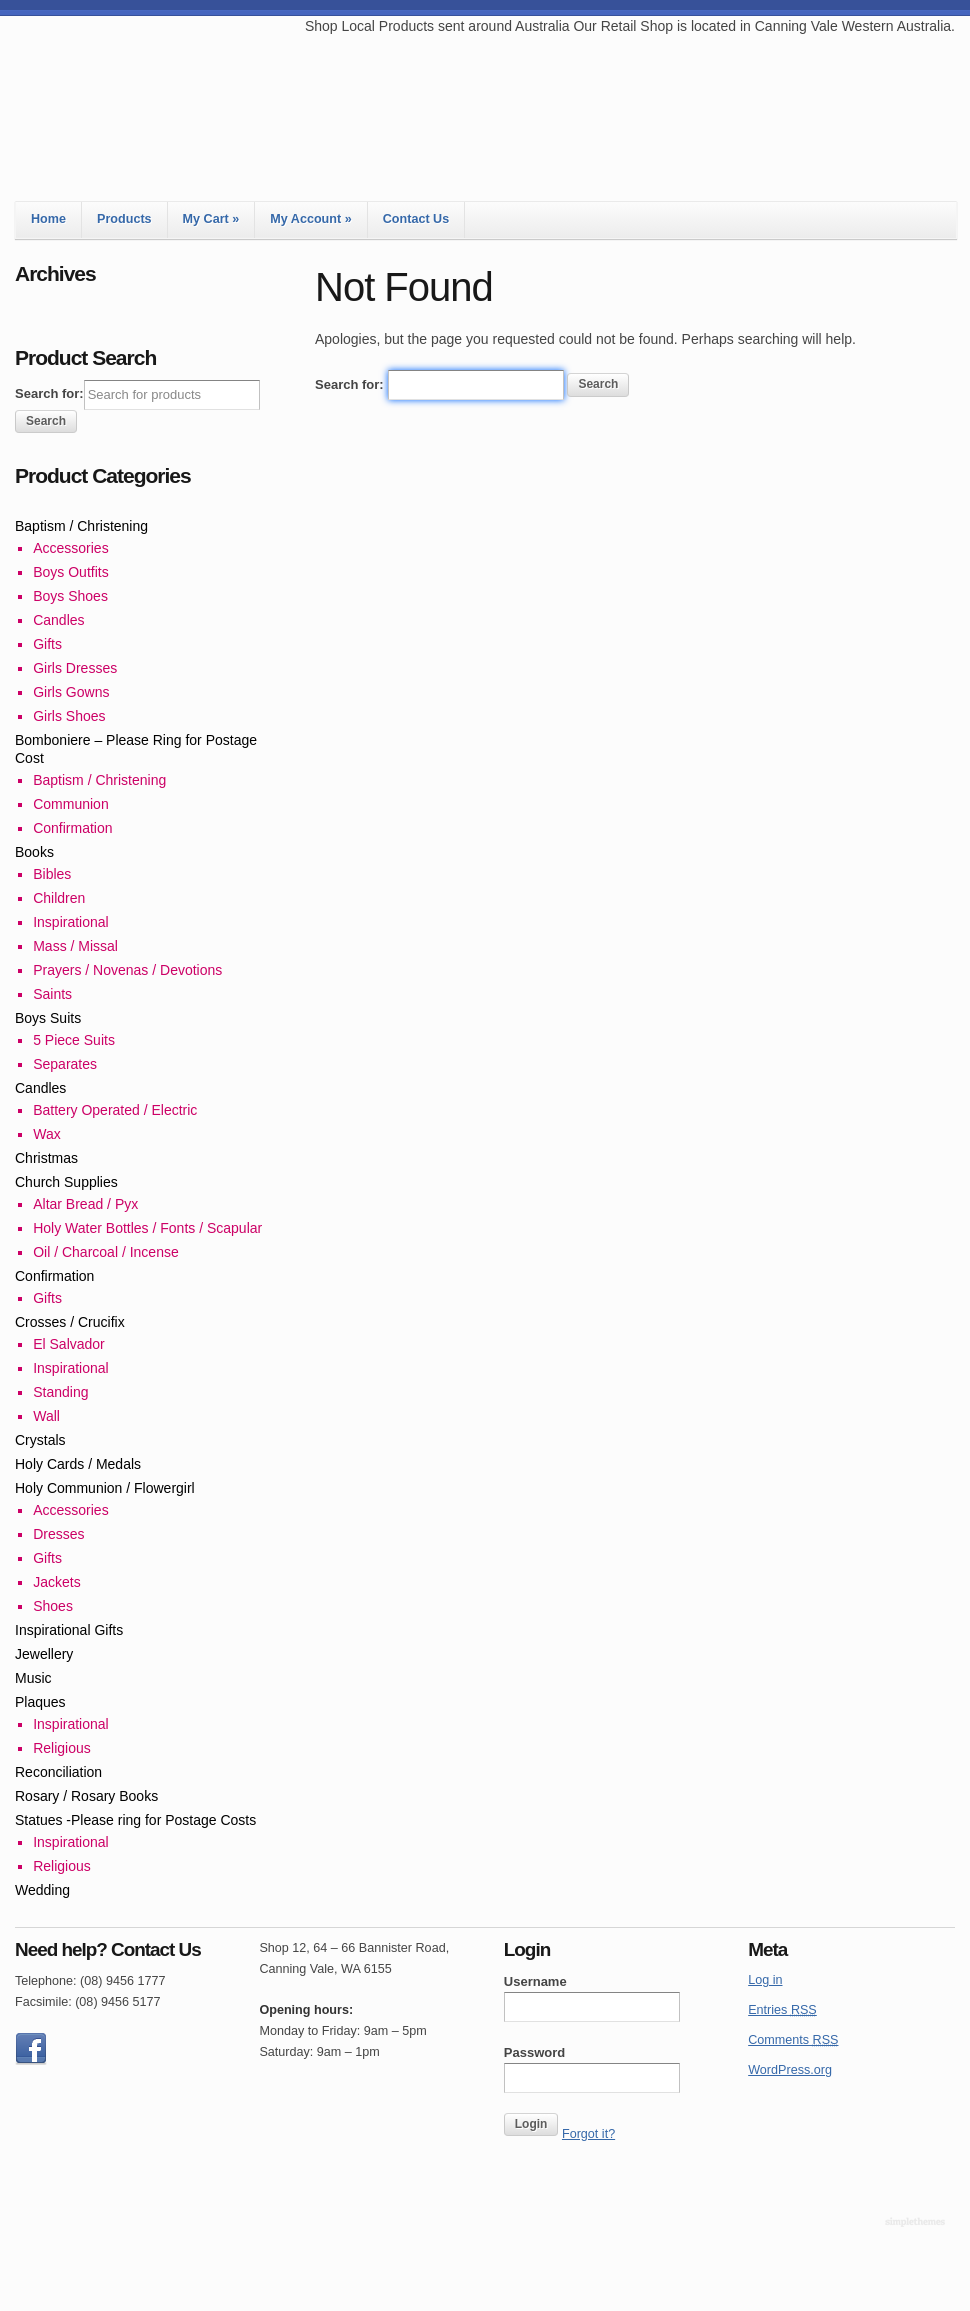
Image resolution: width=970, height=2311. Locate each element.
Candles (58, 620)
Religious (62, 1748)
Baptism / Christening (81, 526)
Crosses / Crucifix (70, 1322)
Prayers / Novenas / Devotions (127, 970)
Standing (60, 1392)
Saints (52, 994)
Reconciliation (58, 1772)
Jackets (56, 1582)
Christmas (46, 1158)
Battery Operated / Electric (115, 1110)
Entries (782, 2010)
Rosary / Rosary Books (86, 1796)
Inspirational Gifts (69, 1630)
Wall (46, 1416)
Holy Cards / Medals (78, 1464)
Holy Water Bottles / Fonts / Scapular (147, 1228)
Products (124, 219)
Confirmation (72, 828)
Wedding (42, 1890)
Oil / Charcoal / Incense (106, 1252)
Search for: (349, 384)
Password (534, 2052)
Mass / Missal (75, 946)
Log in (765, 1980)
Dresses (58, 1534)
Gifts (47, 644)
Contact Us (416, 219)
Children (59, 898)
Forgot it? (588, 2134)
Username (535, 1981)
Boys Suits (48, 1018)
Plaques (40, 1702)
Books (34, 852)
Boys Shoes (70, 596)
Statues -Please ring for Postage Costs (135, 1820)
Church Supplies (66, 1182)
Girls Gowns (71, 692)
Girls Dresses (75, 668)
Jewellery (44, 1654)
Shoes (53, 1606)
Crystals (40, 1440)
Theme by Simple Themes (917, 2223)
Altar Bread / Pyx (85, 1204)
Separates (65, 1064)
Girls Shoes (69, 716)
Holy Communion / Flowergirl (105, 1488)
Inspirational (71, 922)
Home (48, 219)
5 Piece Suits (74, 1040)
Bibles (52, 874)
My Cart (211, 219)
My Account (310, 219)
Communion (70, 804)
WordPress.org (790, 2070)
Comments (793, 2040)
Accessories (70, 548)
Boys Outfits (70, 572)
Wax (46, 1134)
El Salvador (69, 1344)
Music (33, 1678)
